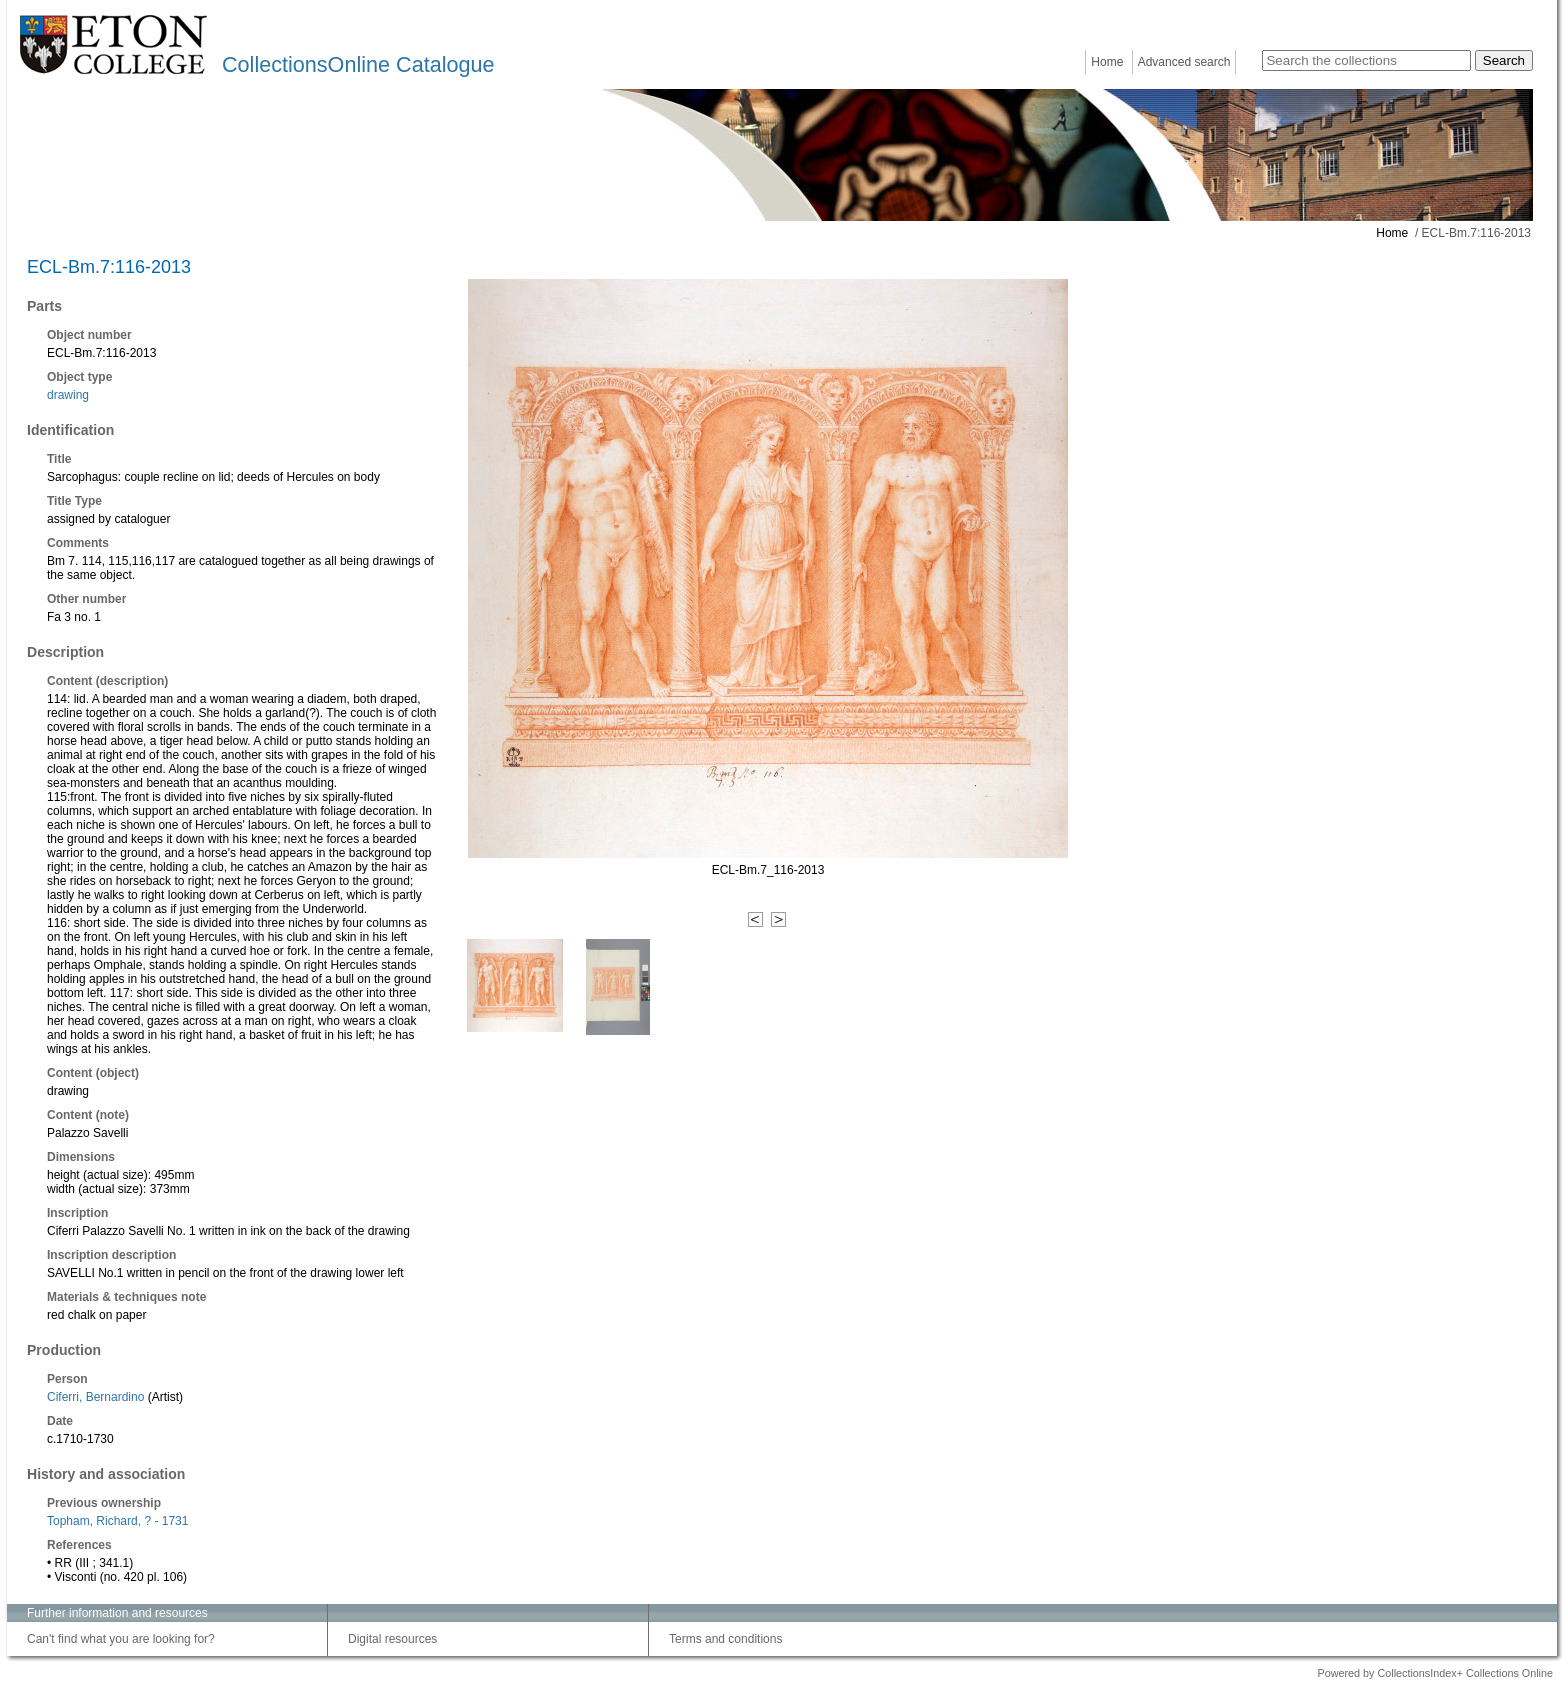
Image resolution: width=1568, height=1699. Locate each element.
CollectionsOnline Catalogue (358, 64)
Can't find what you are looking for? (121, 1639)
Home (1107, 62)
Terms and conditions (725, 1639)
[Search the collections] (1366, 60)
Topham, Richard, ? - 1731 (117, 1521)
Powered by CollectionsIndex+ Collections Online (1435, 1673)
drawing (68, 395)
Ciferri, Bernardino (95, 1397)
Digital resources (392, 1639)
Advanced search (1184, 62)
